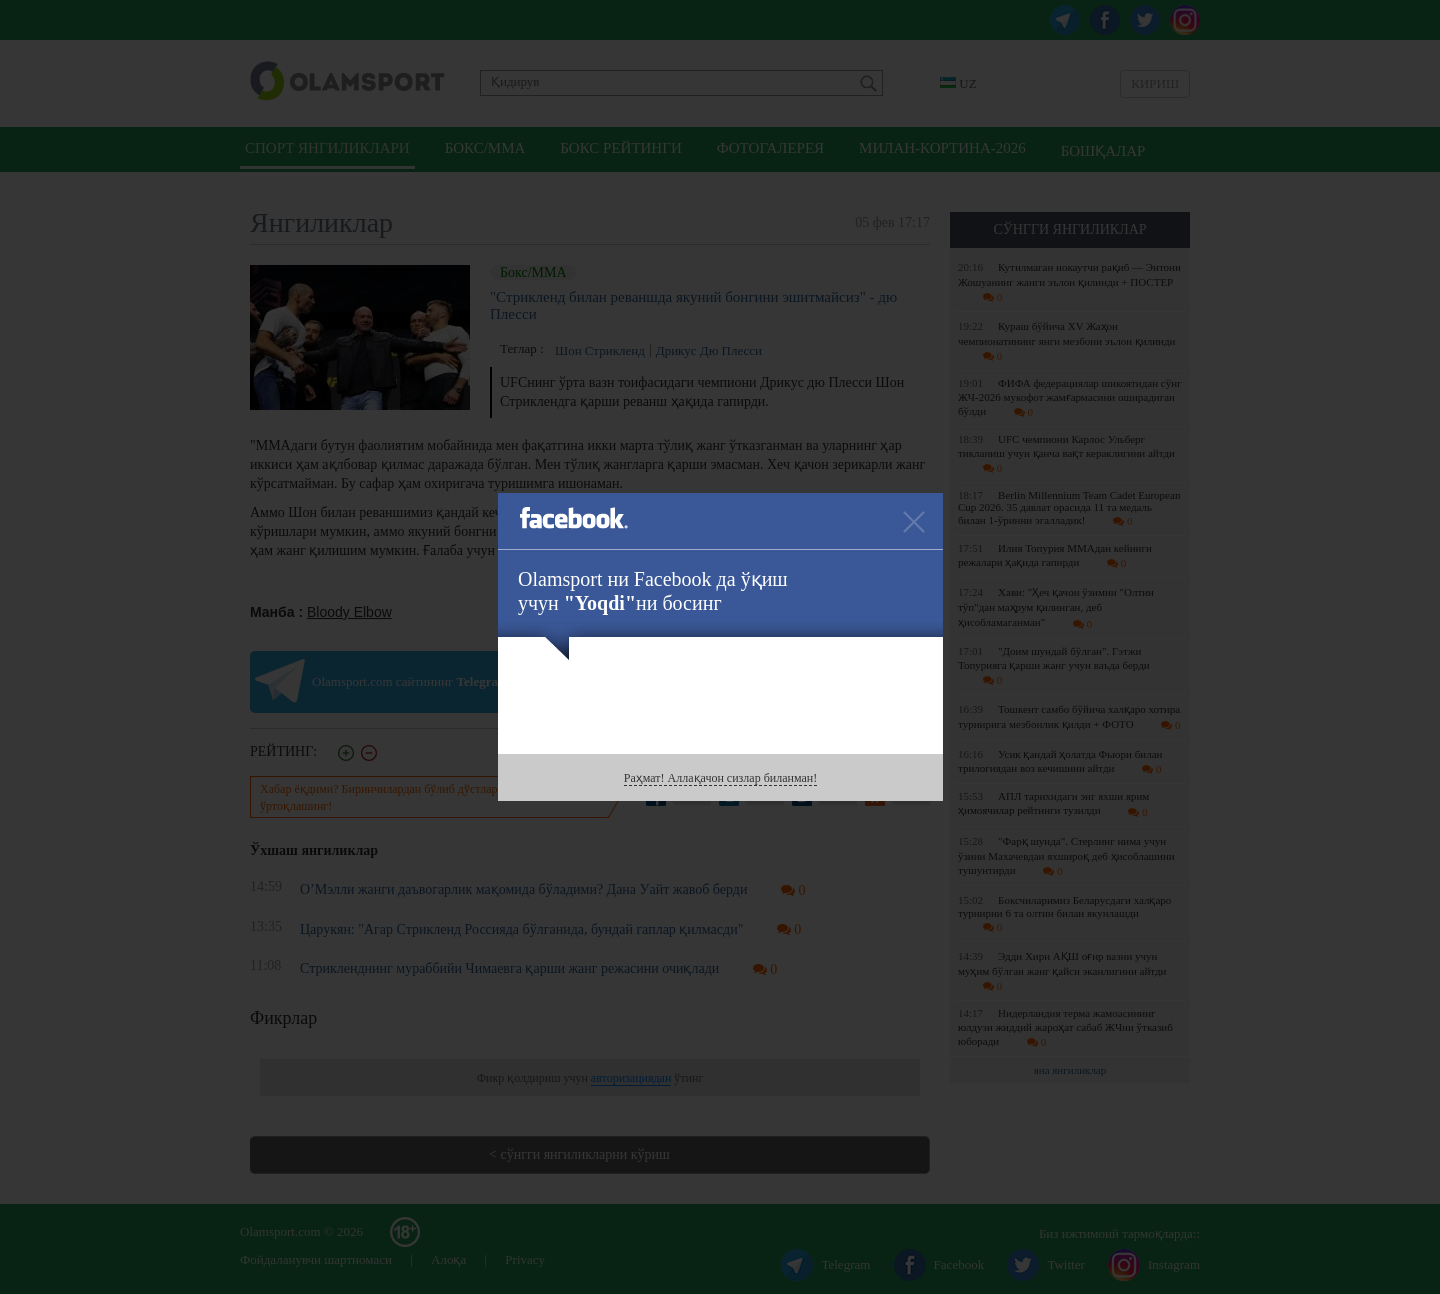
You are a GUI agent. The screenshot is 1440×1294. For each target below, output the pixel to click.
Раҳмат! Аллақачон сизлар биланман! (720, 778)
